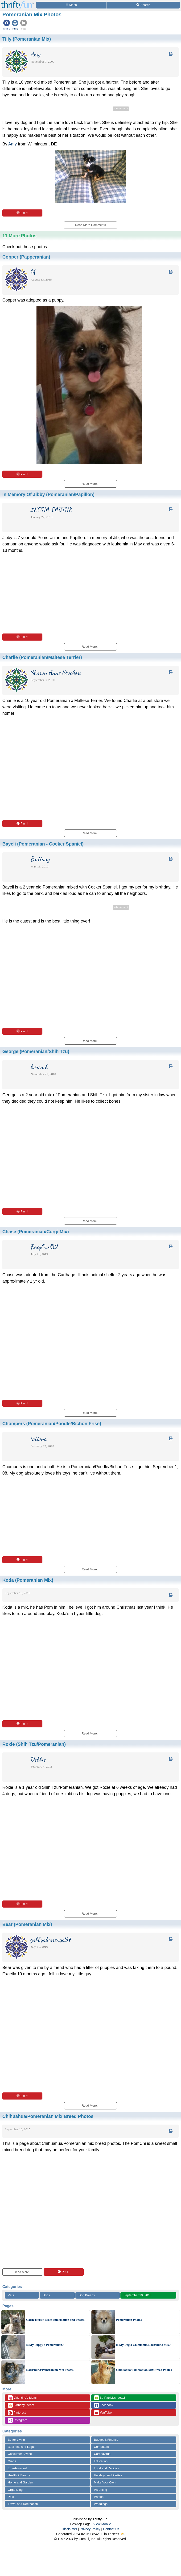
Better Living (16, 2439)
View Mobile (102, 2524)
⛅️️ (123, 2534)
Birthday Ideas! (21, 2405)
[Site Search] (143, 5)
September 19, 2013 (137, 2295)
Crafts (12, 2461)
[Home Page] (17, 3)
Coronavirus (102, 2454)
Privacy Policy (90, 2529)
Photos (98, 2497)
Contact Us (111, 2529)
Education (101, 2461)
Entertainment (17, 2468)
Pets (11, 2295)
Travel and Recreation (23, 2504)
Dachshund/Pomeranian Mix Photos (50, 2370)
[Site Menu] (71, 5)
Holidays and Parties (108, 2475)
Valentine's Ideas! (22, 2397)
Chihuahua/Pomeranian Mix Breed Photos (144, 2370)
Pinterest (17, 2412)
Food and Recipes (106, 2468)
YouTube (103, 2412)
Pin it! (22, 213)
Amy (12, 144)
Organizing (15, 2489)
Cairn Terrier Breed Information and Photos (55, 2319)
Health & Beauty (19, 2475)
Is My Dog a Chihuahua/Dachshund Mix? (143, 2344)
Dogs (46, 2295)
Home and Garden (20, 2482)
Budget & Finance (106, 2439)
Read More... (22, 2272)
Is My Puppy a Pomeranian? (45, 2344)
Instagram (17, 2420)
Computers (101, 2446)
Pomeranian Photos (129, 2319)
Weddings (101, 2504)
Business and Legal (21, 2446)
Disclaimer (69, 2529)
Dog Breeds (86, 2295)
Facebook (103, 2405)
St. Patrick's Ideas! (109, 2397)
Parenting (100, 2489)
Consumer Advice (20, 2454)
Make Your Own (105, 2482)
